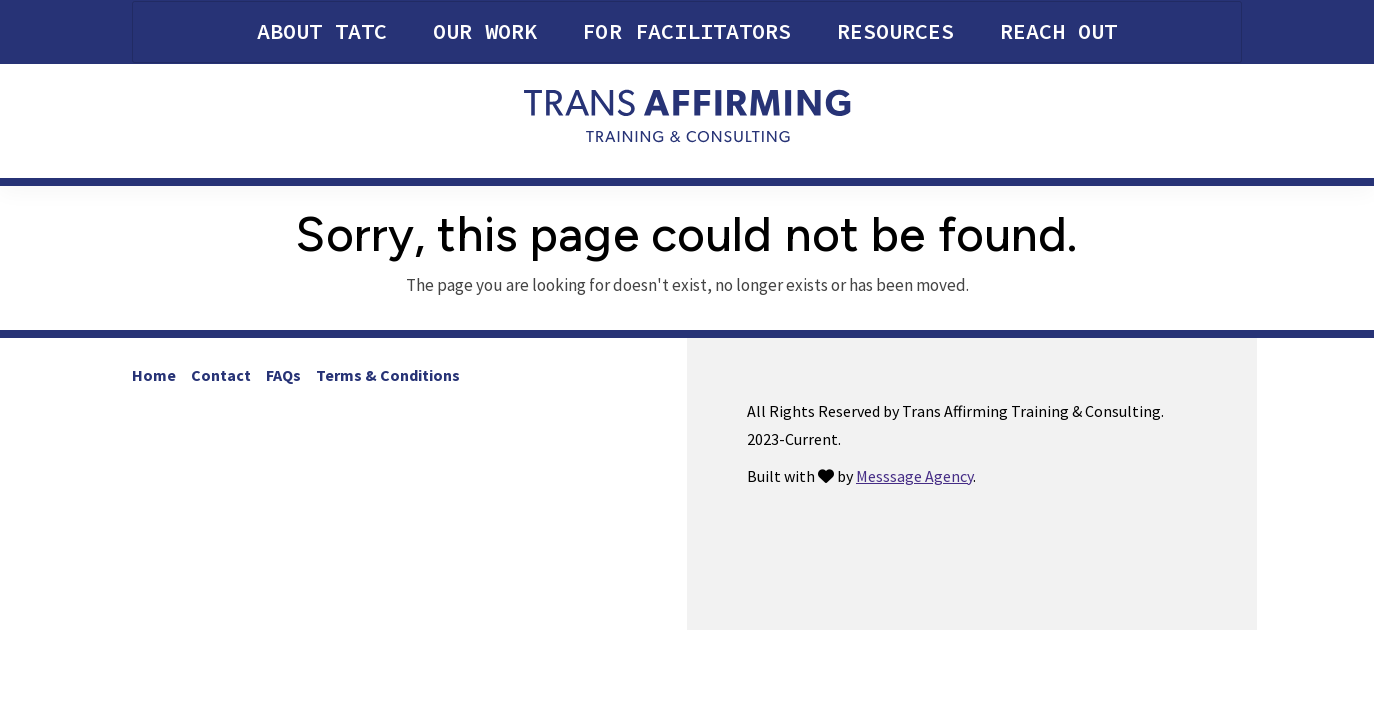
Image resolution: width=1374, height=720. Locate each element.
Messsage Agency (914, 476)
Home (154, 375)
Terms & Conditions (388, 375)
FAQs (283, 375)
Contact (221, 375)
